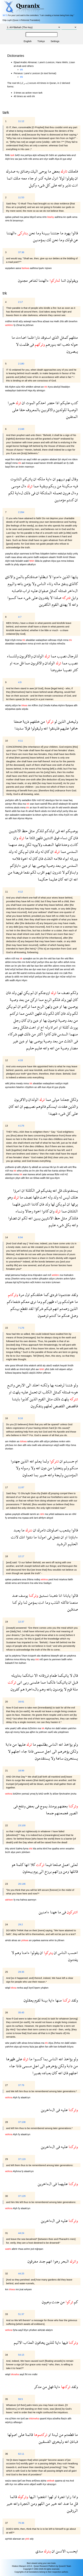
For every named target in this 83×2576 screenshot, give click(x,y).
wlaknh (33, 1365)
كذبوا (24, 1399)
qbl (61, 1655)
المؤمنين (70, 1474)
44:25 (21, 2273)
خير (53, 2503)
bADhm (17, 1793)
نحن (31, 233)
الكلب (46, 1392)
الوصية (72, 409)
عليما (52, 879)
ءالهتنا (11, 233)
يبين (36, 1218)
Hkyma (28, 818)
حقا (21, 409)
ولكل (73, 1099)
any (33, 1659)
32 (6, 2273)
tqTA (19, 1282)
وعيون (46, 2301)
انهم (55, 1308)
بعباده (46, 2072)
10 (6, 740)
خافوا (73, 728)
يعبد (17, 1530)
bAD (17, 155)
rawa (14, 2480)
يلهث (16, 1392)
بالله (19, 583)
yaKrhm (72, 1728)
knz (12, 158)
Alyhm (61, 705)
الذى (55, 337)
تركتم (25, 1006)
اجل (47, 1751)
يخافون (39, 2342)
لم (26, 851)
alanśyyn (50, 800)
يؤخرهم (63, 1751)
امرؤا (17, 1190)
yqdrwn (47, 560)
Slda (37, 560)
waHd (75, 803)
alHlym (43, 1517)
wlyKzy (9, 2422)
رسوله (25, 1467)
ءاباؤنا (73, 1537)
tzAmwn (56, 1282)
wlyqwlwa (10, 709)
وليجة (58, 1474)
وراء (57, 1301)
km (7, 2289)
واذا (74, 2496)
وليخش (72, 721)
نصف (65, 992)
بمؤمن (32, 1602)
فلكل (23, 1027)
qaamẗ (43, 2418)
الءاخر (72, 590)
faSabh (19, 560)
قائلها (73, 1871)
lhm (13, 459)
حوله (74, 344)
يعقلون (29, 2000)
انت (74, 185)
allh (66, 321)
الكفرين (45, 604)
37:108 (21, 2122)
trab (12, 560)
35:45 (21, 2012)
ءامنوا (56, 576)
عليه (47, 178)
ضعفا (18, 721)
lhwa (29, 2480)
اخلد (35, 1385)
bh (47, 155)
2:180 (21, 363)
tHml (22, 1369)
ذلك (26, 492)
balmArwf (22, 390)
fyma (26, 1848)
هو (13, 1864)
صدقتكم (31, 576)
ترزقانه (43, 1675)
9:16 (20, 1418)
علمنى (34, 1682)
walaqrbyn (11, 390)
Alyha (48, 1728)
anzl (73, 155)
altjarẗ (33, 2484)
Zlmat (19, 325)
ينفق (64, 583)
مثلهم (73, 337)
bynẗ (31, 1987)
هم (22, 1689)
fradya (24, 1275)
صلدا (57, 597)
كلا (32, 1864)
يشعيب (64, 1530)
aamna (45, 1940)
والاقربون (26, 656)
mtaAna (63, 1579)
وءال (74, 492)
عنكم (65, 1315)
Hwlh (57, 321)
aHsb (8, 1940)
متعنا (73, 1602)
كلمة (19, 1864)
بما (35, 1474)
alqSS (32, 1372)
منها (58, 2000)
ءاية (48, 479)
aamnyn (32, 1899)
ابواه (65, 858)
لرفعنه (59, 1385)
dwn (20, 1445)
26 (6, 2012)
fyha (15, 2330)
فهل (50, 2386)
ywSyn (41, 962)
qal (7, 1655)
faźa (23, 1732)
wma (39, 217)
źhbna (30, 1579)
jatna (27, 217)
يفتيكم (46, 1190)
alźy (21, 321)
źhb (62, 321)
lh (39, 807)
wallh (52, 158)
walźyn (59, 1083)
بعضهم (62, 1806)
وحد (20, 844)
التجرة (24, 2503)
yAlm (37, 1441)
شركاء (12, 1034)
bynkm (26, 1282)
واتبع (11, 1385)
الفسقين (45, 2441)
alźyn (17, 553)
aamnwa (25, 553)
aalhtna (59, 217)
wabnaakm (26, 814)
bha (71, 811)
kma (30, 1275)
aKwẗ (31, 811)
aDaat (46, 321)
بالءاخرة (32, 1689)
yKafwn (33, 2330)
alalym (49, 2330)
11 (6, 891)
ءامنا (25, 1952)
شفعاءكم (13, 1301)
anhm (67, 1278)
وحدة (65, 844)
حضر (50, 402)
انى (19, 1682)
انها (26, 1864)
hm (17, 1663)
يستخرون (70, 1758)
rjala (44, 1174)
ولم (66, 1467)
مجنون (23, 280)
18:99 (21, 1770)
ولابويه (36, 844)
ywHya (28, 155)
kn (61, 800)
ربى (25, 1682)
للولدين (61, 409)
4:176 (21, 1125)
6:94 (20, 1237)
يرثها (74, 1204)
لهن (19, 992)
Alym (19, 980)
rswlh (34, 1445)
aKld (40, 1365)
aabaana (60, 1514)
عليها (21, 1744)
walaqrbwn (42, 640)
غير (15, 1041)
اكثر (39, 1034)
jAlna (13, 1083)
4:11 (20, 740)
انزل (54, 178)
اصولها (12, 2434)
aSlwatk (25, 1514)
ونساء (19, 1211)
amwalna (13, 1517)
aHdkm (30, 386)
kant (37, 803)
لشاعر (33, 280)
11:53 (21, 197)
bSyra (70, 2046)
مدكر (38, 2386)
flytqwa (69, 705)
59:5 (20, 2399)
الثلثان (72, 1211)
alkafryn (31, 564)
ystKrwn (43, 1732)
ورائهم (57, 1871)
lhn (46, 958)
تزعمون (43, 1315)
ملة (75, 1689)
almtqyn (41, 390)
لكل (27, 844)
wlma (30, 1441)
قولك (68, 239)
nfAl (74, 1514)
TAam (24, 1655)
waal (36, 463)
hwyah (64, 1365)
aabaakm (15, 814)
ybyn (18, 1177)
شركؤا (38, 1308)
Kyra (50, 386)
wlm (68, 1441)
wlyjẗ (56, 1445)
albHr (15, 2248)
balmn (54, 553)
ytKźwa (9, 1445)
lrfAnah (20, 1365)
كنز (40, 178)
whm (69, 1659)
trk (21, 69)
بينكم (14, 1308)
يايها (74, 576)
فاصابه (17, 590)
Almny (23, 1659)
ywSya (39, 976)
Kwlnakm (68, 1275)
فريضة (17, 872)
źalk (71, 463)
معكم (24, 1301)
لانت (14, 1537)
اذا (56, 402)
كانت (73, 844)
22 (6, 1825)
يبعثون (28, 1871)
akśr (56, 973)
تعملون (28, 1474)
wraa (8, 1278)
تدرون (56, 872)
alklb (13, 1369)
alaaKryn (25, 2097)
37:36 (21, 252)
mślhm (9, 321)
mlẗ (41, 1659)
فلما (30, 337)
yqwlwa (62, 155)
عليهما (62, 2183)
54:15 (21, 2354)
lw (20, 705)
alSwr (56, 1793)
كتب (74, 402)
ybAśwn (26, 1852)
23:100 (21, 1825)
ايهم (48, 872)
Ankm (38, 1282)
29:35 (21, 1971)
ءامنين (44, 1912)
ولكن (73, 1751)
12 (6, 1060)
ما (49, 171)
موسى (15, 486)
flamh (8, 811)
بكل (67, 1224)
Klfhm (35, 705)
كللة (65, 1027)
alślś (14, 811)
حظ (24, 830)
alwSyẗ (57, 386)
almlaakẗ (58, 463)
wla (25, 557)
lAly (7, 1848)
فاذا (30, 1751)
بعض (55, 171)
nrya (28, 1278)
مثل (31, 830)
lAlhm (39, 1372)
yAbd (52, 1514)
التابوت (16, 479)
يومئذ (52, 1806)
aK (7, 973)
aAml (13, 1848)
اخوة (24, 858)
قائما (13, 2496)
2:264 (21, 512)
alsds (17, 807)
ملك (16, 178)
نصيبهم (29, 1106)
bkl (48, 1177)
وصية (49, 865)
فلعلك (72, 171)
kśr (47, 643)
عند (15, 1595)
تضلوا (12, 1218)
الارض (20, 1385)
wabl (26, 560)
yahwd (16, 217)
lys (55, 1167)
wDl (32, 1282)
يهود (66, 233)
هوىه (74, 1392)
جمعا (50, 1813)
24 (6, 1924)
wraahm (70, 1848)
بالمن (19, 576)
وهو (10, 1197)
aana (18, 268)
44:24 (21, 2233)
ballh (37, 557)
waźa (8, 2480)
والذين (72, 1106)
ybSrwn (29, 325)
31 (6, 2233)
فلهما (16, 1204)
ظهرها (10, 2058)
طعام (53, 1675)
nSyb (13, 640)
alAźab (42, 2330)
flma (40, 321)
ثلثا (31, 837)
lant (36, 1517)
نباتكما (27, 1675)
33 (6, 2314)
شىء (41, 185)
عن (75, 239)
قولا (27, 728)
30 (6, 2196)
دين (24, 865)
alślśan (9, 1174)
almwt (37, 386)
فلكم (56, 999)
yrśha (25, 1170)
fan (58, 800)
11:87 (21, 1487)
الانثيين (15, 830)
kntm (22, 466)
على (53, 185)
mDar (63, 976)
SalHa (19, 1848)
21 (6, 1770)
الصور (73, 1813)
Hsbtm (13, 1441)
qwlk (69, 217)
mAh (25, 158)
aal (24, 463)
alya (7, 1732)
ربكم (52, 486)
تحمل (32, 1392)
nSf (13, 958)
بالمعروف (32, 409)
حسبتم (68, 1461)
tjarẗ (19, 2480)
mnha (20, 1987)
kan (35, 807)
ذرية (25, 721)
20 (6, 1701)
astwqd (28, 321)
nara (34, 321)
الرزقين (72, 2510)
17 (6, 1487)
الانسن (60, 2551)
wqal (8, 459)
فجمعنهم (61, 1813)
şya (65, 158)
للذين (49, 2342)
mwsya (30, 463)
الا (35, 1675)
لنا (24, 1602)
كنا (14, 1602)
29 (6, 2159)
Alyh (7, 158)
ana (24, 1579)
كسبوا (11, 597)
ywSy (66, 811)
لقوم (37, 2000)
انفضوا (41, 2496)
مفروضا (56, 669)
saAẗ (51, 1732)
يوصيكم (71, 830)
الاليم (18, 2342)
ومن (65, 1871)
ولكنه (44, 1385)
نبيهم (60, 479)
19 (6, 1621)
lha (42, 1170)
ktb (7, 386)
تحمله (57, 492)
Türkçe (41, 41)
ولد (37, 851)
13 (6, 1125)
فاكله (64, 1602)
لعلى (74, 1864)
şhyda (62, 1087)
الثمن (29, 1013)
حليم (30, 1048)
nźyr (46, 158)
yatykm (45, 459)
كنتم (70, 499)
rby (29, 1659)
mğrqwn (39, 2248)
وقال (74, 479)
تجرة (61, 2496)
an (56, 155)
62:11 (21, 2453)
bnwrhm (73, 321)
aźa (18, 386)
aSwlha (56, 2418)
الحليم (72, 1543)
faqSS (25, 1372)
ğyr (58, 976)
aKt (15, 973)
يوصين (72, 1006)
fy (15, 325)
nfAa (61, 814)
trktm (8, 965)
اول (27, 1294)
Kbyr (68, 1445)
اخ (42, 1027)
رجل (17, 1020)
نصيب (61, 656)
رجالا (28, 1211)
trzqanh (32, 1655)
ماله (56, 583)
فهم (20, 1034)
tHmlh (50, 463)
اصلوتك (52, 1530)
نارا (37, 337)
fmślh (60, 557)
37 (6, 2522)
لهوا (50, 2496)
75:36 (21, 2522)
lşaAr (42, 268)
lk (11, 220)
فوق (56, 837)
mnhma (9, 807)
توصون (52, 1020)
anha (40, 1848)
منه (15, 663)
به (17, 171)
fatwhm (20, 1087)
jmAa (73, 1793)
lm (50, 807)
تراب (26, 590)
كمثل (63, 337)
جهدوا (15, 1461)
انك (21, 1537)
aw (17, 158)
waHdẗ (44, 803)
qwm (46, 1659)
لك (48, 239)
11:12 (21, 121)
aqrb (51, 814)
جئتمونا (63, 1294)
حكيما (43, 879)
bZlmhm (33, 1728)
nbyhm (19, 459)
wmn (63, 1848)
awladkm (27, 800)
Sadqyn (47, 1583)
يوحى (42, 171)
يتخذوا (57, 1467)
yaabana (17, 1579)
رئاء (49, 583)
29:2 (20, 1924)
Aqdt (65, 1083)
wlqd (8, 1275)
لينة (54, 2434)
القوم (55, 604)
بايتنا (16, 1399)
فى (31, 344)
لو (55, 721)
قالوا (74, 233)
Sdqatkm (45, 553)
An (65, 217)
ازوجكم (44, 992)
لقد (31, 1308)
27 (6, 2085)
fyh (60, 459)
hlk (51, 1167)
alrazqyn (51, 2484)
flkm (71, 958)
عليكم (64, 402)
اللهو (41, 2503)
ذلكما (50, 1682)
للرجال (72, 656)
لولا (61, 178)
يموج (43, 1806)
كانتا (34, 1204)
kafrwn (22, 1663)
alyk (34, 155)
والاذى (10, 576)
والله (60, 185)
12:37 (21, 1621)
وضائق (24, 171)
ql (35, 643)
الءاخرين (48, 2109)
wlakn (64, 1728)
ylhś (33, 1369)
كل (47, 185)
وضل (74, 1315)
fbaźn (64, 2418)
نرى (32, 1301)
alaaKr (53, 557)
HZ (43, 800)
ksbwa (70, 560)
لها (52, 1204)
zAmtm (59, 1278)
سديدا (19, 728)
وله (47, 1027)
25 (6, 1971)
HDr (23, 386)
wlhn (61, 962)
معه (23, 178)
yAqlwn (44, 1987)
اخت (32, 1027)
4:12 (20, 891)
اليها (32, 2496)
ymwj (33, 1793)
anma (36, 158)
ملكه (40, 479)
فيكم (47, 1308)
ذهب (65, 344)
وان (15, 837)
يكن (20, 851)
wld (42, 807)
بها (33, 865)
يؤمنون (57, 1689)
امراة (54, 1027)
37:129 (21, 2196)
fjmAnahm (65, 1793)
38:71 (5, 15)
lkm (13, 466)
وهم (42, 1689)
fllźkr (57, 1174)
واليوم (12, 583)
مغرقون (33, 2261)
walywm (44, 557)
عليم (38, 1048)
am (7, 1441)
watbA (56, 1365)
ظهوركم (48, 1301)
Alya (57, 158)
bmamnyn (18, 220)
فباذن (73, 2441)
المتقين (72, 416)
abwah (74, 807)
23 (6, 1883)
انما (9, 178)
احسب (72, 1952)
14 (6, 1237)
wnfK (47, 1793)
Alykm (12, 386)
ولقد (74, 1294)
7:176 (21, 1327)
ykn (54, 807)
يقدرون (43, 597)
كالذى (73, 583)
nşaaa (25, 1517)
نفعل (55, 1537)
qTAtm (13, 2418)
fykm (72, 1278)
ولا (33, 583)
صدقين (72, 1609)
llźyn (26, 2330)
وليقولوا (36, 728)
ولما (45, 1461)
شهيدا (52, 1113)
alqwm (23, 564)
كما (46, 1294)
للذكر (39, 830)
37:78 (21, 2085)
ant (41, 158)
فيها (64, 2342)
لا (17, 344)
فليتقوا (53, 728)
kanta (55, 1170)
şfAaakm (44, 1278)
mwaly (20, 1083)
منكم (73, 1467)
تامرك (41, 1530)
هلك (74, 1197)
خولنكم (67, 1301)
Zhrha (57, 2042)
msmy (16, 1732)
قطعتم (68, 2434)
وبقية (43, 486)
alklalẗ (35, 1167)
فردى (53, 1294)
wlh (72, 969)
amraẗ (67, 969)
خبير (42, 1474)
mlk (30, 158)
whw (19, 1170)
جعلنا (64, 1099)
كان (46, 851)
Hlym (24, 980)
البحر (64, 2261)
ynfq (75, 553)
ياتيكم (27, 479)
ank (31, 1517)
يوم (35, 1871)
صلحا (56, 1864)
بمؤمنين (39, 239)
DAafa (47, 705)
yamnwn (56, 1659)
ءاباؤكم (15, 865)
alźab (8, 1583)
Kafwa (54, 705)
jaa (21, 158)
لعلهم (47, 1406)
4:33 (20, 1060)
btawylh (55, 1655)
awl (45, 1275)
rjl (48, 969)
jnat (22, 2289)
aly (44, 1365)
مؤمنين (60, 499)
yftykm (25, 1167)
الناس (41, 583)
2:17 (20, 302)
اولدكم (49, 830)
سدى (39, 2551)
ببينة (45, 233)
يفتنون (73, 1959)
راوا (68, 2496)
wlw (7, 1365)
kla (35, 1848)
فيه (75, 486)
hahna (24, 1899)
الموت (30, 402)
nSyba (53, 643)
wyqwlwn (10, 268)
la (24, 325)
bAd (54, 811)
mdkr (35, 2374)
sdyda (25, 709)
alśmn (56, 965)
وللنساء (13, 656)
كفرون (15, 1689)
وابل (74, 597)
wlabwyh (64, 803)
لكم (11, 492)
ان (76, 178)
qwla (19, 709)
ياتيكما (63, 1675)
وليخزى (57, 2441)
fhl (26, 2374)
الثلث (48, 858)
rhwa (21, 2248)
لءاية (18, 492)
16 (6, 1418)
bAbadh (62, 2046)
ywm (19, 1852)
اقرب (40, 872)
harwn (43, 463)
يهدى (63, 604)
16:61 (21, 1701)
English (28, 41)
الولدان (38, 656)
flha (50, 803)
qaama (59, 2480)
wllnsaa (52, 640)
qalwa (8, 217)
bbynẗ (33, 217)
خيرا (11, 402)
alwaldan (31, 640)
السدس (72, 851)
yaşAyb (16, 1514)
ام (76, 1461)
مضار (73, 1048)
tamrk (33, 1514)
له (42, 851)
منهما (12, 844)
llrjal (7, 640)
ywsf (51, 1579)
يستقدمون (42, 1758)
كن (69, 837)
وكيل (33, 185)
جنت (55, 2301)
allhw (21, 2484)
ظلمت (24, 344)
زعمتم (64, 1308)
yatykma (16, 1655)
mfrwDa (61, 643)
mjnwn (48, 268)
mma (15, 463)
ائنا (63, 280)
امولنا (41, 1537)
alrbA (8, 962)
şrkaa (8, 976)
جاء (30, 178)
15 (6, 1327)
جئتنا (54, 233)
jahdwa (54, 1441)
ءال (23, 486)
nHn (44, 217)
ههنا (53, 1912)
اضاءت (20, 337)
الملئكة (45, 492)
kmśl (16, 321)
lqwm (37, 1987)
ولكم (74, 992)
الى (28, 1385)
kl (61, 158)
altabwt (53, 459)
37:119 (21, 2159)
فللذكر (72, 1218)
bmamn (25, 1583)
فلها (57, 844)
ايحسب (72, 2551)
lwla (69, 155)
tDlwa (36, 1177)
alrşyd (50, 1517)
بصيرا (36, 2072)
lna (32, 1583)
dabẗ (58, 1728)
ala (39, 1655)
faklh (70, 1579)
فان (75, 837)
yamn (30, 557)
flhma (70, 1170)
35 (6, 2399)
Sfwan (72, 557)
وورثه (73, 858)
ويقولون (72, 280)
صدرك (10, 171)
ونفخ (21, 1806)
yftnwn (60, 1940)
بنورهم (50, 344)
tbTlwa (36, 553)
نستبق (43, 1595)
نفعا (25, 872)
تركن (33, 999)
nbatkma (46, 1655)
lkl (70, 803)
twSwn (20, 969)
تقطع (23, 1308)
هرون (66, 492)
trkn (19, 962)
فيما (48, 1864)
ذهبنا (53, 1595)
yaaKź (13, 1728)
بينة (44, 2000)
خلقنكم (36, 1294)
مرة (21, 1294)
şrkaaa (9, 1282)
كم (75, 2301)
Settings (55, 41)
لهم (68, 479)
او (35, 178)
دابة (8, 1744)
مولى (55, 1099)
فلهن (39, 837)
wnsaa (51, 1174)
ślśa (20, 803)
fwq (70, 800)
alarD (49, 1365)
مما (35, 486)
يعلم (38, 1461)
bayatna (17, 1372)
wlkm (8, 958)
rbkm (75, 459)
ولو (75, 1385)
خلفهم (34, 721)
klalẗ (57, 969)
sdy (32, 2538)
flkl (19, 973)
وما (38, 233)
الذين (66, 576)
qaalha (56, 1848)
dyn (7, 814)
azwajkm (28, 958)
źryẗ (41, 705)
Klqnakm (38, 1275)
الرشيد (62, 1543)
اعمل (65, 1864)
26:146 (21, 1883)
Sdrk (52, 155)
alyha (43, 2480)
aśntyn (9, 803)
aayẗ (29, 459)
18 (6, 1556)
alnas (20, 557)
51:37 (21, 2314)
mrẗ (50, 1275)
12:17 (21, 1556)
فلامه (57, 858)
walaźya (62, 553)
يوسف (23, 1595)
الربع (48, 999)
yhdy (17, 564)
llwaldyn (65, 386)
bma (73, 1445)
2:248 (21, 429)
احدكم (40, 402)
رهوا (56, 2261)
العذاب (28, 2342)
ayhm (45, 814)
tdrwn (38, 814)
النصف (48, 844)
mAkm (35, 1278)
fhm (70, 973)
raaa (14, 557)
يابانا (66, 1595)
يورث (73, 1027)
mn (70, 459)
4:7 (19, 616)
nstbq (37, 1579)
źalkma (9, 1659)
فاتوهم (40, 1106)
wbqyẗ (8, 463)
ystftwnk (10, 1167)
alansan (17, 2538)
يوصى (40, 865)
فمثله (61, 590)
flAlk (7, 155)
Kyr (12, 2484)
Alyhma (17, 2171)
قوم (69, 1689)
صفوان (43, 590)
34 (6, 2354)
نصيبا (67, 669)
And (56, 1579)
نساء (63, 837)
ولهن (48, 1006)
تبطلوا (43, 576)
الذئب (55, 1602)
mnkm (62, 1441)
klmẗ (45, 1848)
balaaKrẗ (10, 1663)
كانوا (47, 1034)
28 (6, 2122)
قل (21, 663)
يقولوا (69, 178)
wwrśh (67, 807)
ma (22, 155)
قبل (74, 1682)
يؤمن (27, 583)
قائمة (28, 2434)
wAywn (28, 2289)
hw (50, 1848)
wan (32, 803)
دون (43, 1467)
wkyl (69, 158)
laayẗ (8, 466)
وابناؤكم (71, 872)
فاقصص (71, 1406)
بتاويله (16, 1675)
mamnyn (29, 466)
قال (75, 1675)
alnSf (56, 803)
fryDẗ (67, 814)
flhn (15, 803)
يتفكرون (37, 1406)
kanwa (50, 973)
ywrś (52, 969)
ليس (66, 1197)
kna (41, 1583)
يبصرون (72, 351)
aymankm (10, 1087)
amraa (46, 1167)
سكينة (66, 486)
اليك (33, 171)
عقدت (62, 1106)
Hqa (30, 390)
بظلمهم (42, 1744)
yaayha (9, 553)
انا (60, 1595)
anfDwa (36, 2480)
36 (6, 2453)
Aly (35, 390)
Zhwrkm (15, 1278)
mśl (39, 800)
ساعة (59, 1758)
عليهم (64, 728)
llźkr (34, 800)
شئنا (68, 1385)
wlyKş (8, 705)
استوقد (45, 337)
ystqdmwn (63, 1732)
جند (41, 2261)
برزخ (48, 1871)
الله (58, 344)
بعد (57, 865)
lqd (15, 1282)
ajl (11, 1732)
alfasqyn (17, 2422)
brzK (8, 1852)
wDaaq (41, 155)
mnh (39, 643)
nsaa (66, 800)
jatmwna (15, 1275)
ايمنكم (51, 1106)
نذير (67, 185)
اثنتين (48, 837)
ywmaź (26, 1793)
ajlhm (33, 1732)
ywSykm (10, 800)
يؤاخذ (68, 1744)
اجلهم (15, 1751)
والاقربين (47, 409)
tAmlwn (9, 1448)
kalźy (70, 553)
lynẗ (23, 2418)
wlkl (7, 1083)
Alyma (21, 818)
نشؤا (29, 1537)
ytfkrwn (47, 1372)
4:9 (19, 682)
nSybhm (29, 1087)
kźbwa (9, 1372)
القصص (58, 1406)
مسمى (38, 1751)
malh (8, 557)
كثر (75, 669)
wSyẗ (60, 811)
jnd (32, 2248)
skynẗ (65, 459)
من (58, 486)
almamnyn (48, 1445)
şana (13, 1365)
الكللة (30, 1190)
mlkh (35, 459)
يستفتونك (70, 1190)
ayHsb (9, 2538)
